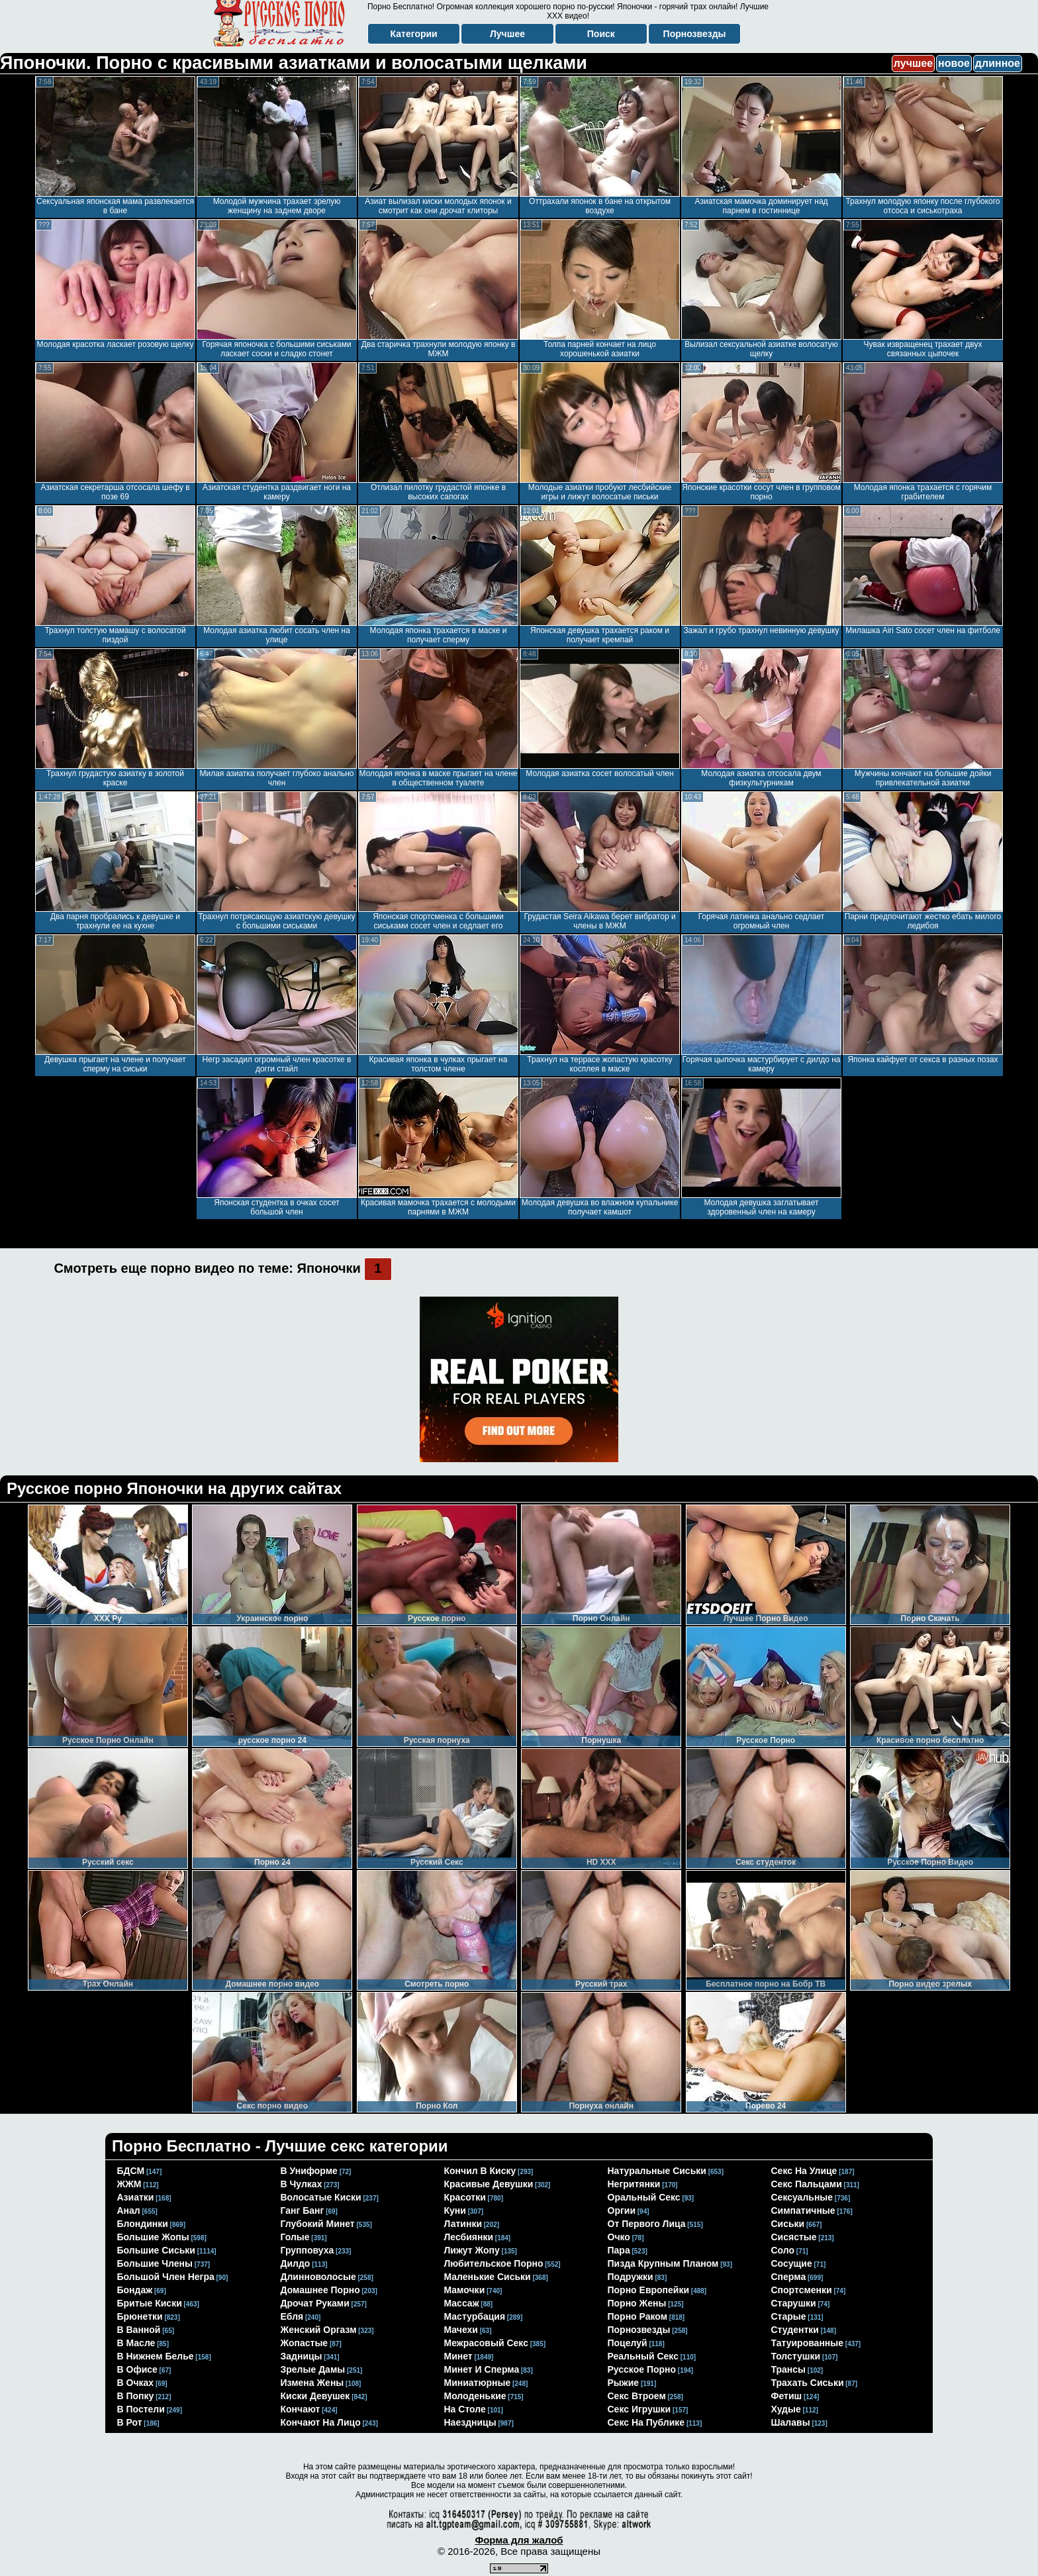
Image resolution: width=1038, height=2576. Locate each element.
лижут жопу (472, 2250)
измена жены (312, 2382)
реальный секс (643, 2356)
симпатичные (803, 2210)
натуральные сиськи (657, 2170)
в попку (135, 2396)
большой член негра (165, 2276)
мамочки (464, 2290)
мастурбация (475, 2316)
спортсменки (801, 2290)
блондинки (142, 2223)
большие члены (155, 2263)
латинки (463, 2223)
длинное (997, 63)
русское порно (642, 2369)
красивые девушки (489, 2184)
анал (128, 2210)
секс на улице (804, 2170)
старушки (793, 2303)
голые (295, 2237)
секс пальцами (806, 2184)
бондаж (135, 2290)
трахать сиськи (807, 2382)
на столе (465, 2409)
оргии (622, 2210)
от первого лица (647, 2223)
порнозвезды (639, 2329)
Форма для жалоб (519, 2540)
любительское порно (493, 2263)
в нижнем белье (155, 2356)
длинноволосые (318, 2276)
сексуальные (802, 2197)
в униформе (309, 2170)
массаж (461, 2303)
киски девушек (315, 2396)
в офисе (137, 2369)
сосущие (791, 2263)
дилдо (295, 2263)
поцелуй (627, 2343)
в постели (141, 2409)
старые (788, 2316)
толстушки (796, 2356)
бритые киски (149, 2303)
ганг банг (302, 2210)
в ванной (139, 2329)
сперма (788, 2276)
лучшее (913, 63)
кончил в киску (480, 2170)
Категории (414, 33)
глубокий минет (318, 2223)
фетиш (786, 2396)
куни (455, 2210)
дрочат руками (315, 2303)
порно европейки (649, 2290)
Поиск (601, 33)
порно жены (637, 2303)
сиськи (788, 2223)
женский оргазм (319, 2329)
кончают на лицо (321, 2422)
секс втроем (637, 2396)
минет (458, 2356)
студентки (795, 2329)
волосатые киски (321, 2197)
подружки (630, 2276)
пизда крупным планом (663, 2263)
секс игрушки (639, 2409)
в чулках (301, 2184)
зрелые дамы (313, 2369)
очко (619, 2237)
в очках (135, 2382)
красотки (465, 2197)
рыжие (623, 2382)
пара (619, 2250)
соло (783, 2250)
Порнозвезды (694, 33)
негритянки (634, 2184)
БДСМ (131, 2170)
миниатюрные (477, 2382)
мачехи (461, 2329)
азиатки (135, 2197)
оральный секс (644, 2197)
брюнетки (140, 2316)
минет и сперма (482, 2369)
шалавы (790, 2422)
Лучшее (507, 33)
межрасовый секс (486, 2343)
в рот (129, 2422)
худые (786, 2409)
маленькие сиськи (487, 2276)
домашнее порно (320, 2290)
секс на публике (646, 2422)
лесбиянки (469, 2237)
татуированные (807, 2343)
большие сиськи (156, 2250)
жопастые (304, 2343)
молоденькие (475, 2396)
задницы (301, 2356)
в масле (136, 2343)
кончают (300, 2409)
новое (954, 63)
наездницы (470, 2422)
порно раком (638, 2316)
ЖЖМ (129, 2184)
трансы (788, 2369)
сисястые (794, 2237)
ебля (292, 2316)
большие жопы (153, 2237)
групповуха (307, 2250)
